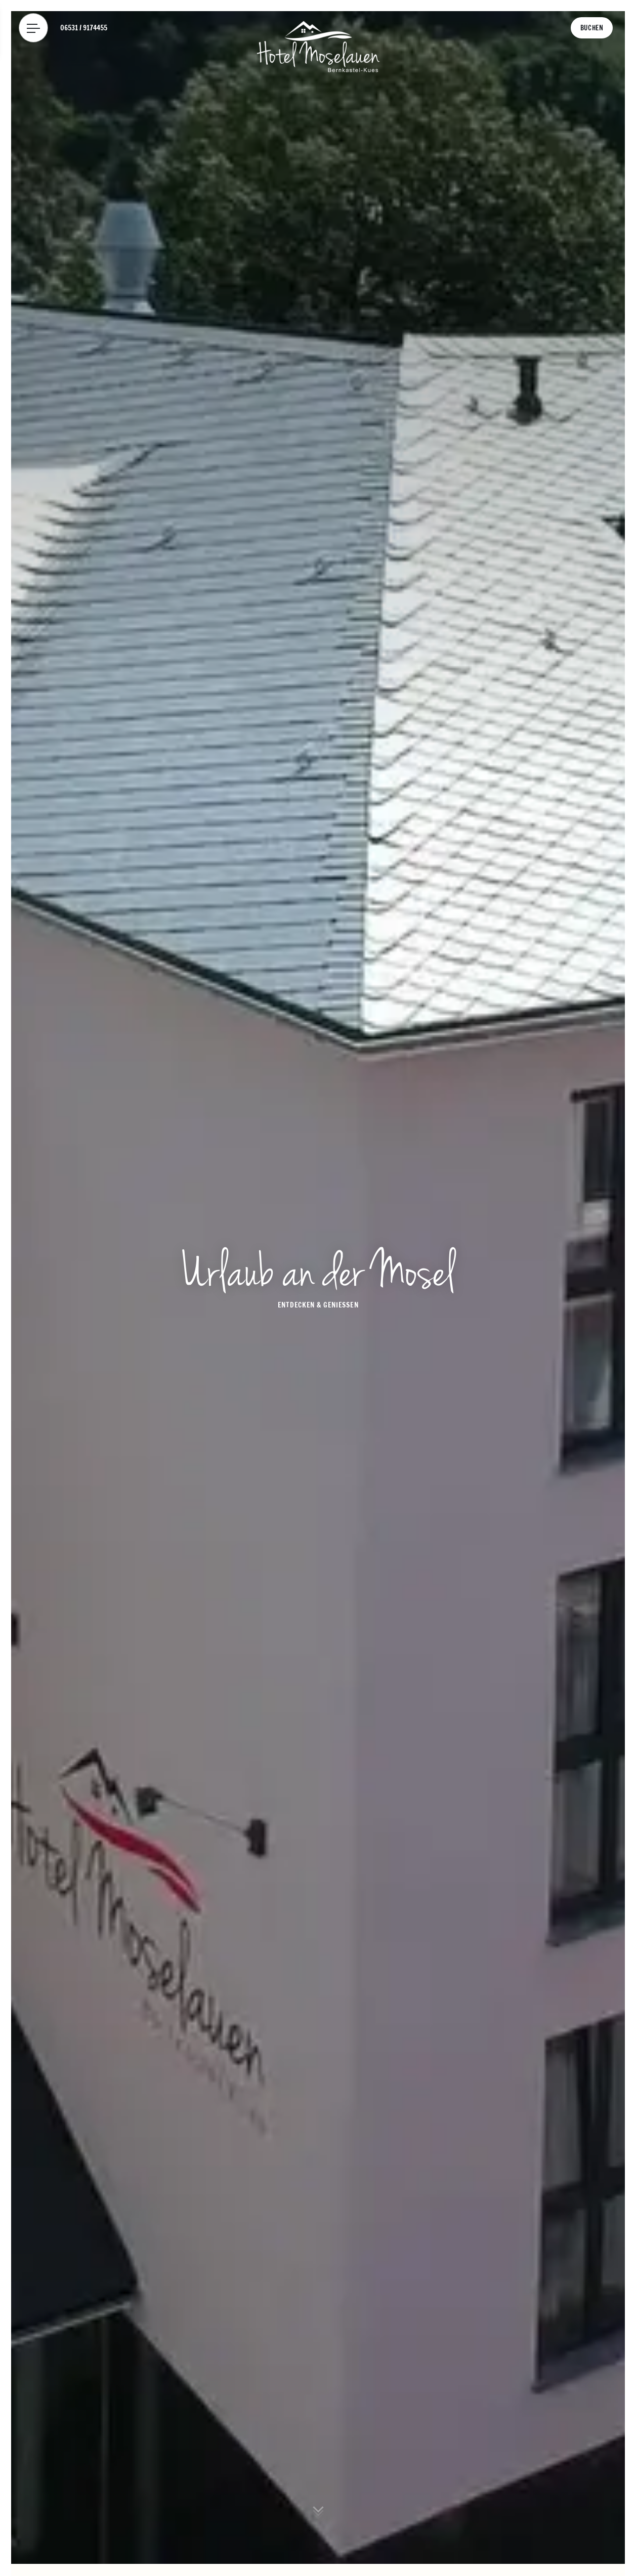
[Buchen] (592, 28)
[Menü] (33, 28)
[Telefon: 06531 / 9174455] (83, 28)
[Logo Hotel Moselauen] (318, 46)
